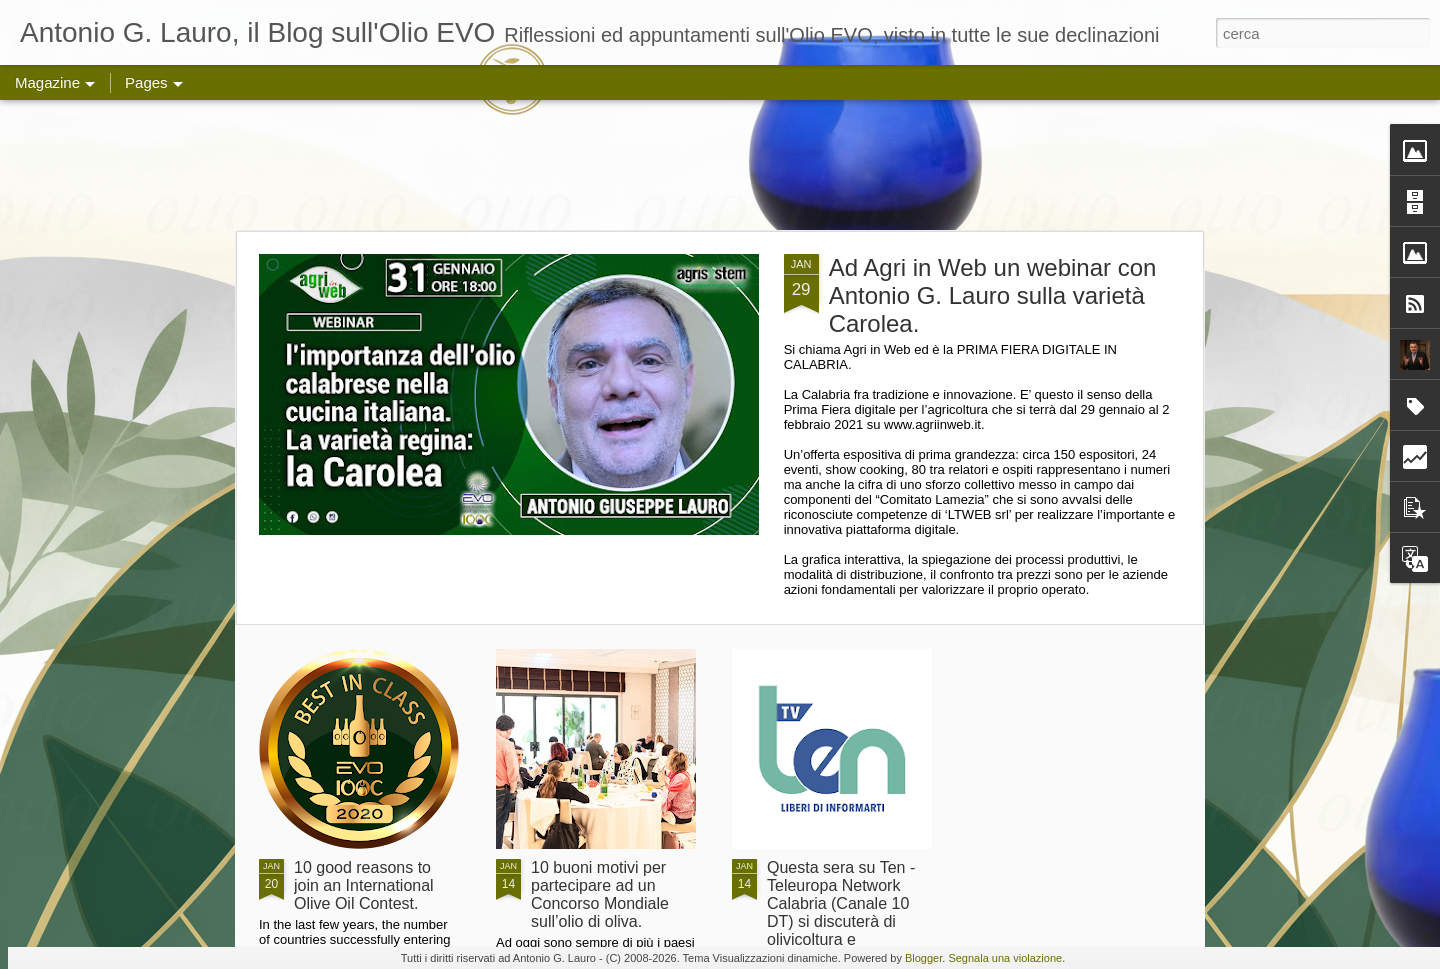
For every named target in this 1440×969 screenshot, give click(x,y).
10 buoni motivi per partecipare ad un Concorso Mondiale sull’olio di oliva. (600, 894)
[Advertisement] (720, 165)
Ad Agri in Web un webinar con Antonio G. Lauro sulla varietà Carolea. (993, 295)
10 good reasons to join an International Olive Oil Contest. (364, 885)
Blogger (923, 958)
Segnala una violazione (1005, 958)
